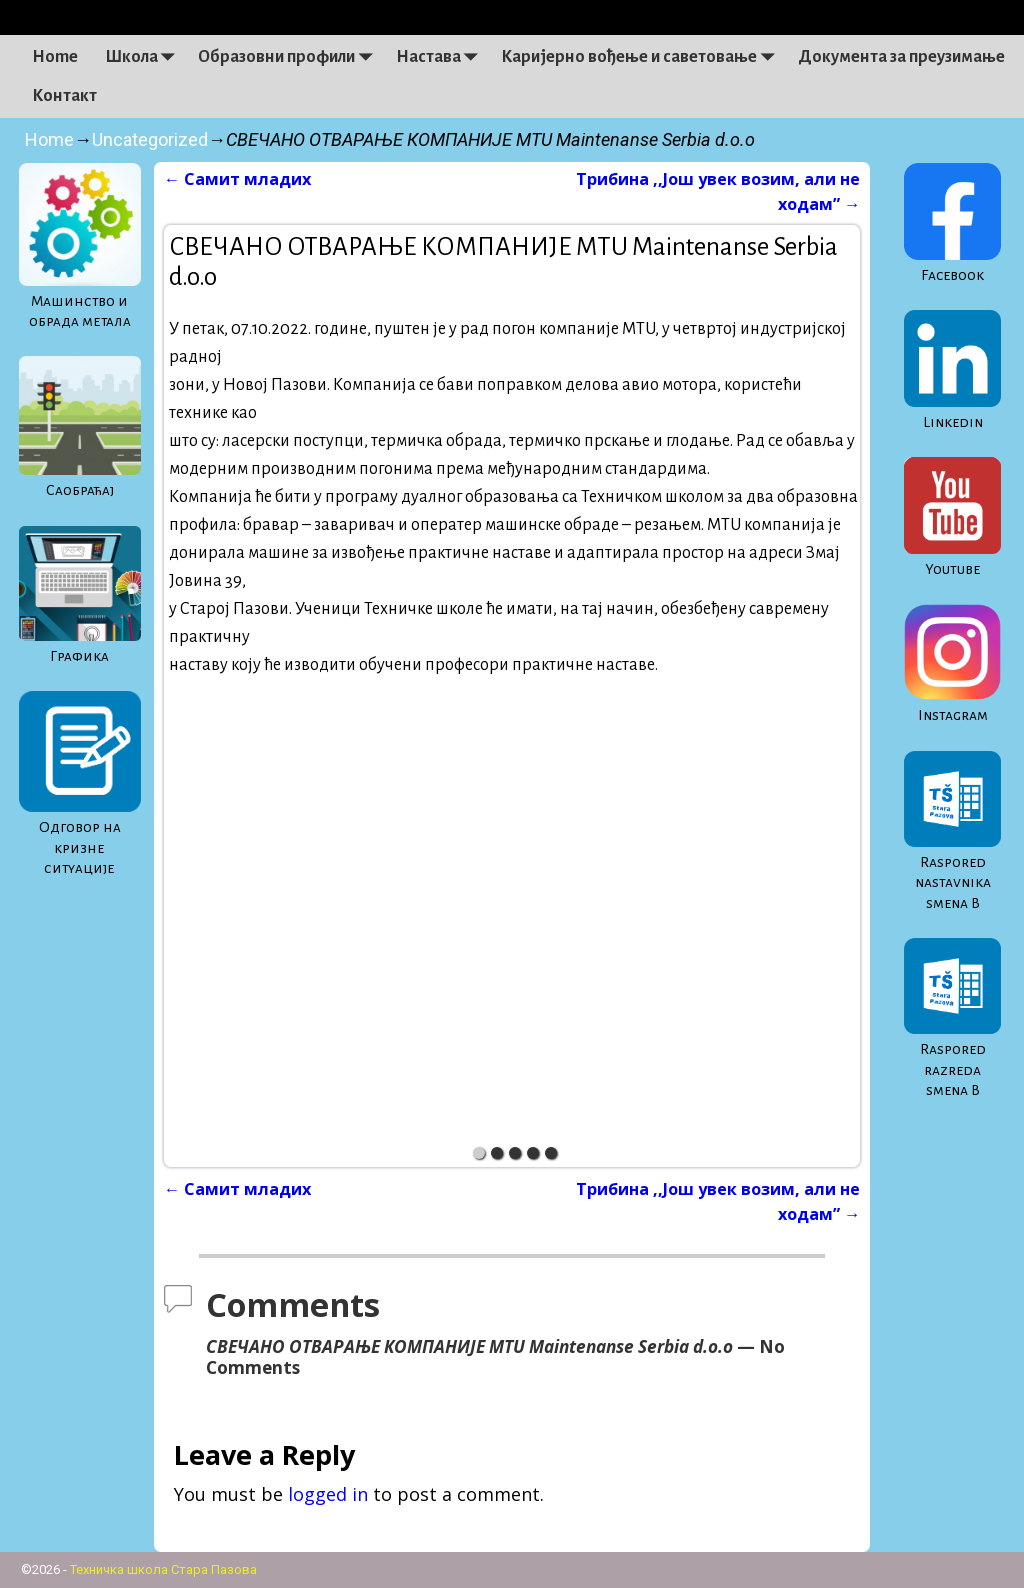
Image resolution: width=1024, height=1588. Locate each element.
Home (55, 57)
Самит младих (237, 179)
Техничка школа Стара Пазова (163, 1569)
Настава (442, 57)
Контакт (64, 96)
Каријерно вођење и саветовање (642, 57)
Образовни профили (290, 57)
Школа (145, 57)
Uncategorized (150, 139)
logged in (328, 1494)
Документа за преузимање (901, 57)
